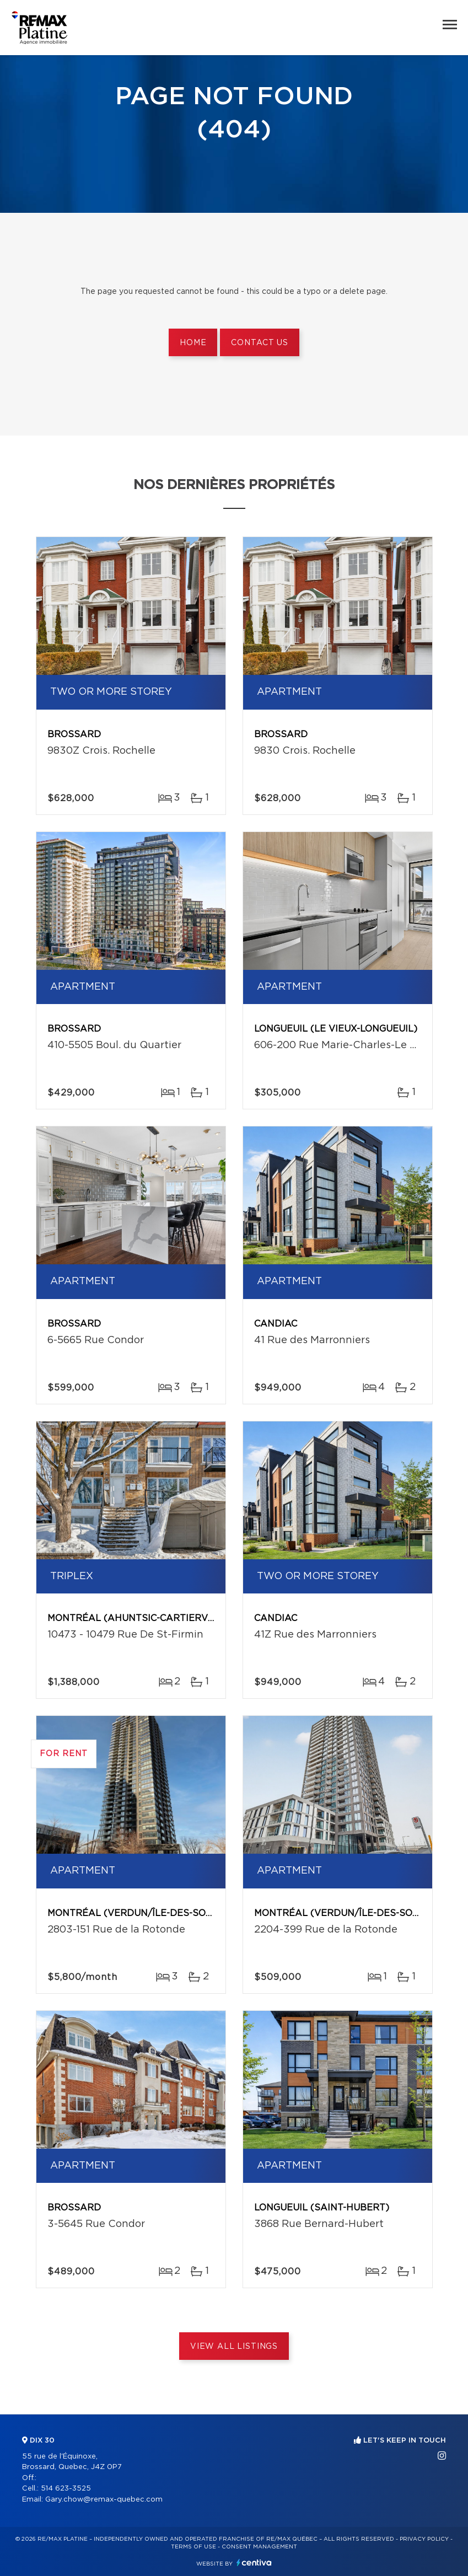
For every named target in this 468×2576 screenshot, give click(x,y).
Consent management (259, 2547)
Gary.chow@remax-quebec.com (104, 2499)
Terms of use (193, 2547)
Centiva (254, 2562)
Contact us (259, 343)
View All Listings (234, 2346)
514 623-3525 (66, 2488)
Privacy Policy (424, 2539)
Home (193, 343)
